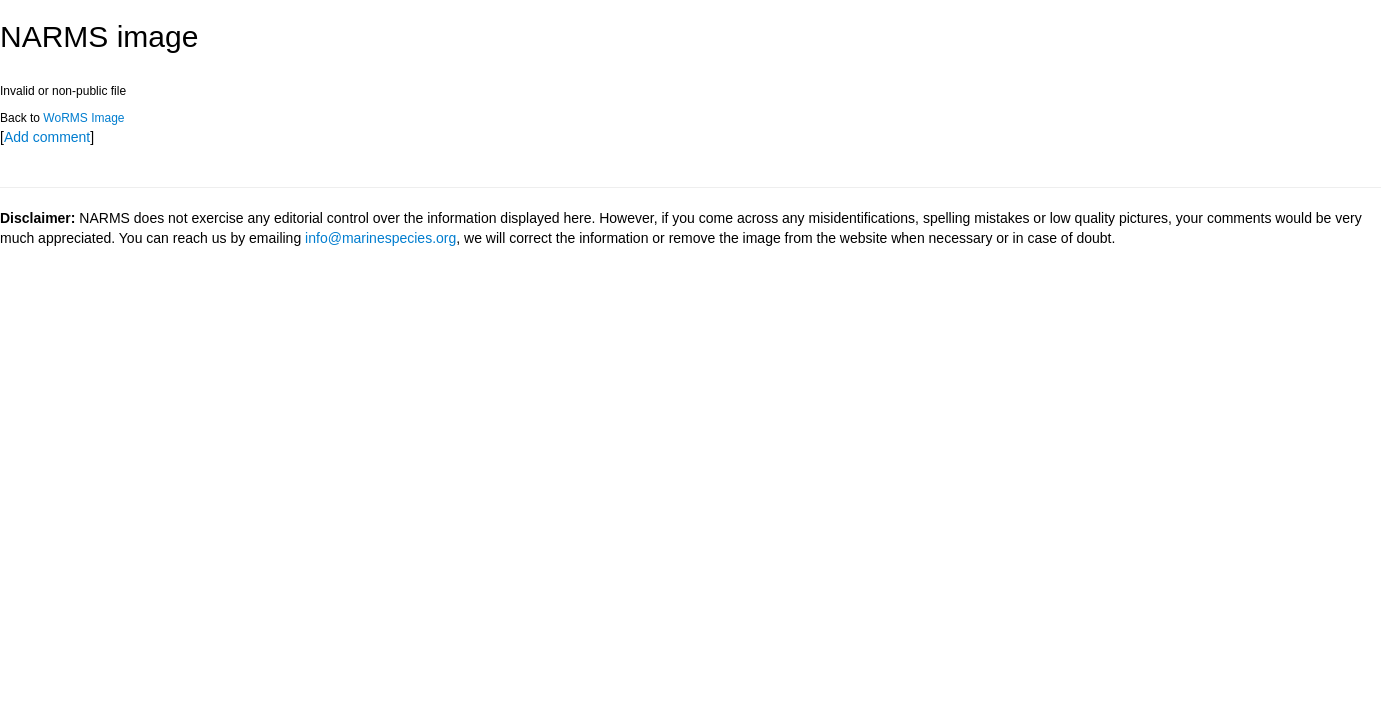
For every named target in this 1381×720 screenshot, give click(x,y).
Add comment (47, 137)
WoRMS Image (83, 118)
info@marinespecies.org (380, 238)
